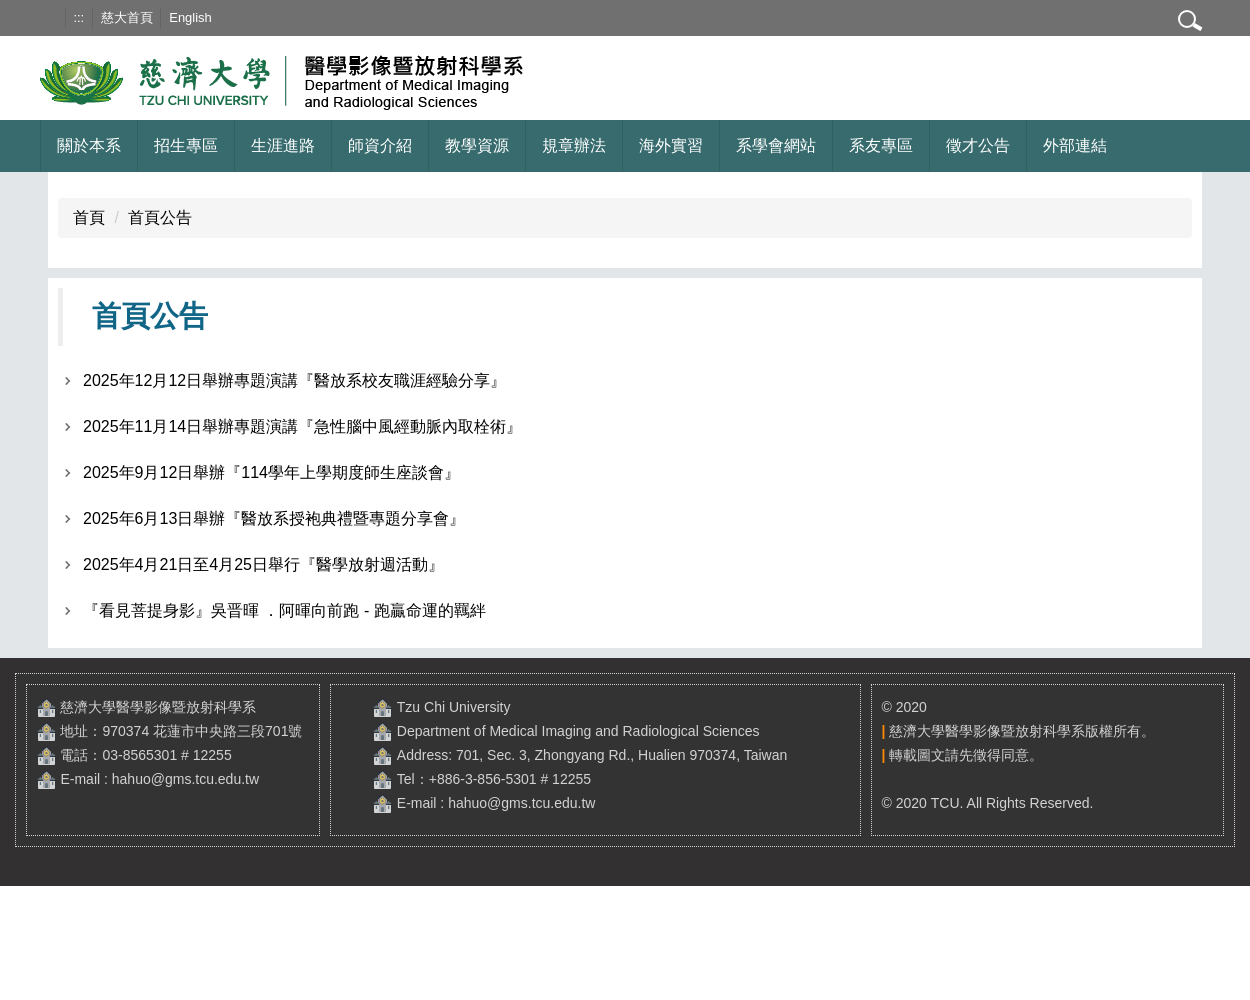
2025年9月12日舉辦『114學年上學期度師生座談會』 (271, 472)
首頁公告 (160, 217)
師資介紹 (380, 145)
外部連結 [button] (1075, 145)
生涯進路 (283, 145)
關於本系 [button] (89, 145)
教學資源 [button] (477, 145)
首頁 (89, 217)
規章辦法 (574, 145)
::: (78, 17)
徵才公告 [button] (978, 145)
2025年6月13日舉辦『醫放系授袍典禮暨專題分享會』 (274, 518)
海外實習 (671, 145)
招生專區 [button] (186, 145)
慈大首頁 (127, 17)
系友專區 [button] (881, 145)
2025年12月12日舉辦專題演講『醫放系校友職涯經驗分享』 (294, 380)
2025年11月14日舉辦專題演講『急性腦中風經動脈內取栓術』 (302, 426)
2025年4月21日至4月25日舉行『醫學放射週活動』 (263, 564)
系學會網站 (776, 145)
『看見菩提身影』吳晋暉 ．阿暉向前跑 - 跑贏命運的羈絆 (284, 610)
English (190, 17)
